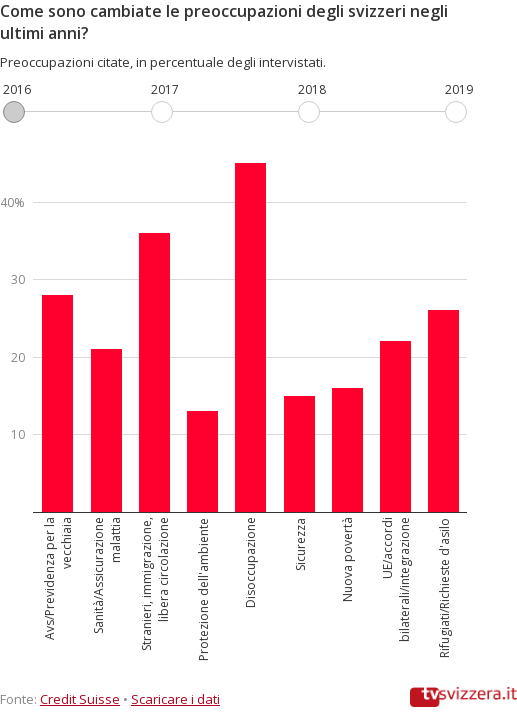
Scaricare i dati (175, 699)
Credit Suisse (80, 699)
